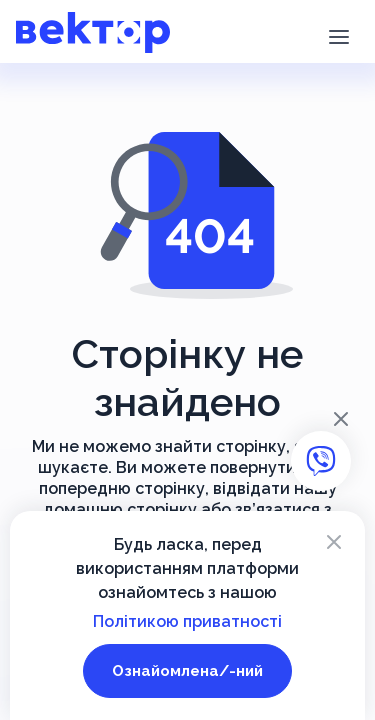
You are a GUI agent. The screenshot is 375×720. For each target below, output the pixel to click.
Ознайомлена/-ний (187, 671)
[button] (338, 35)
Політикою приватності (187, 621)
